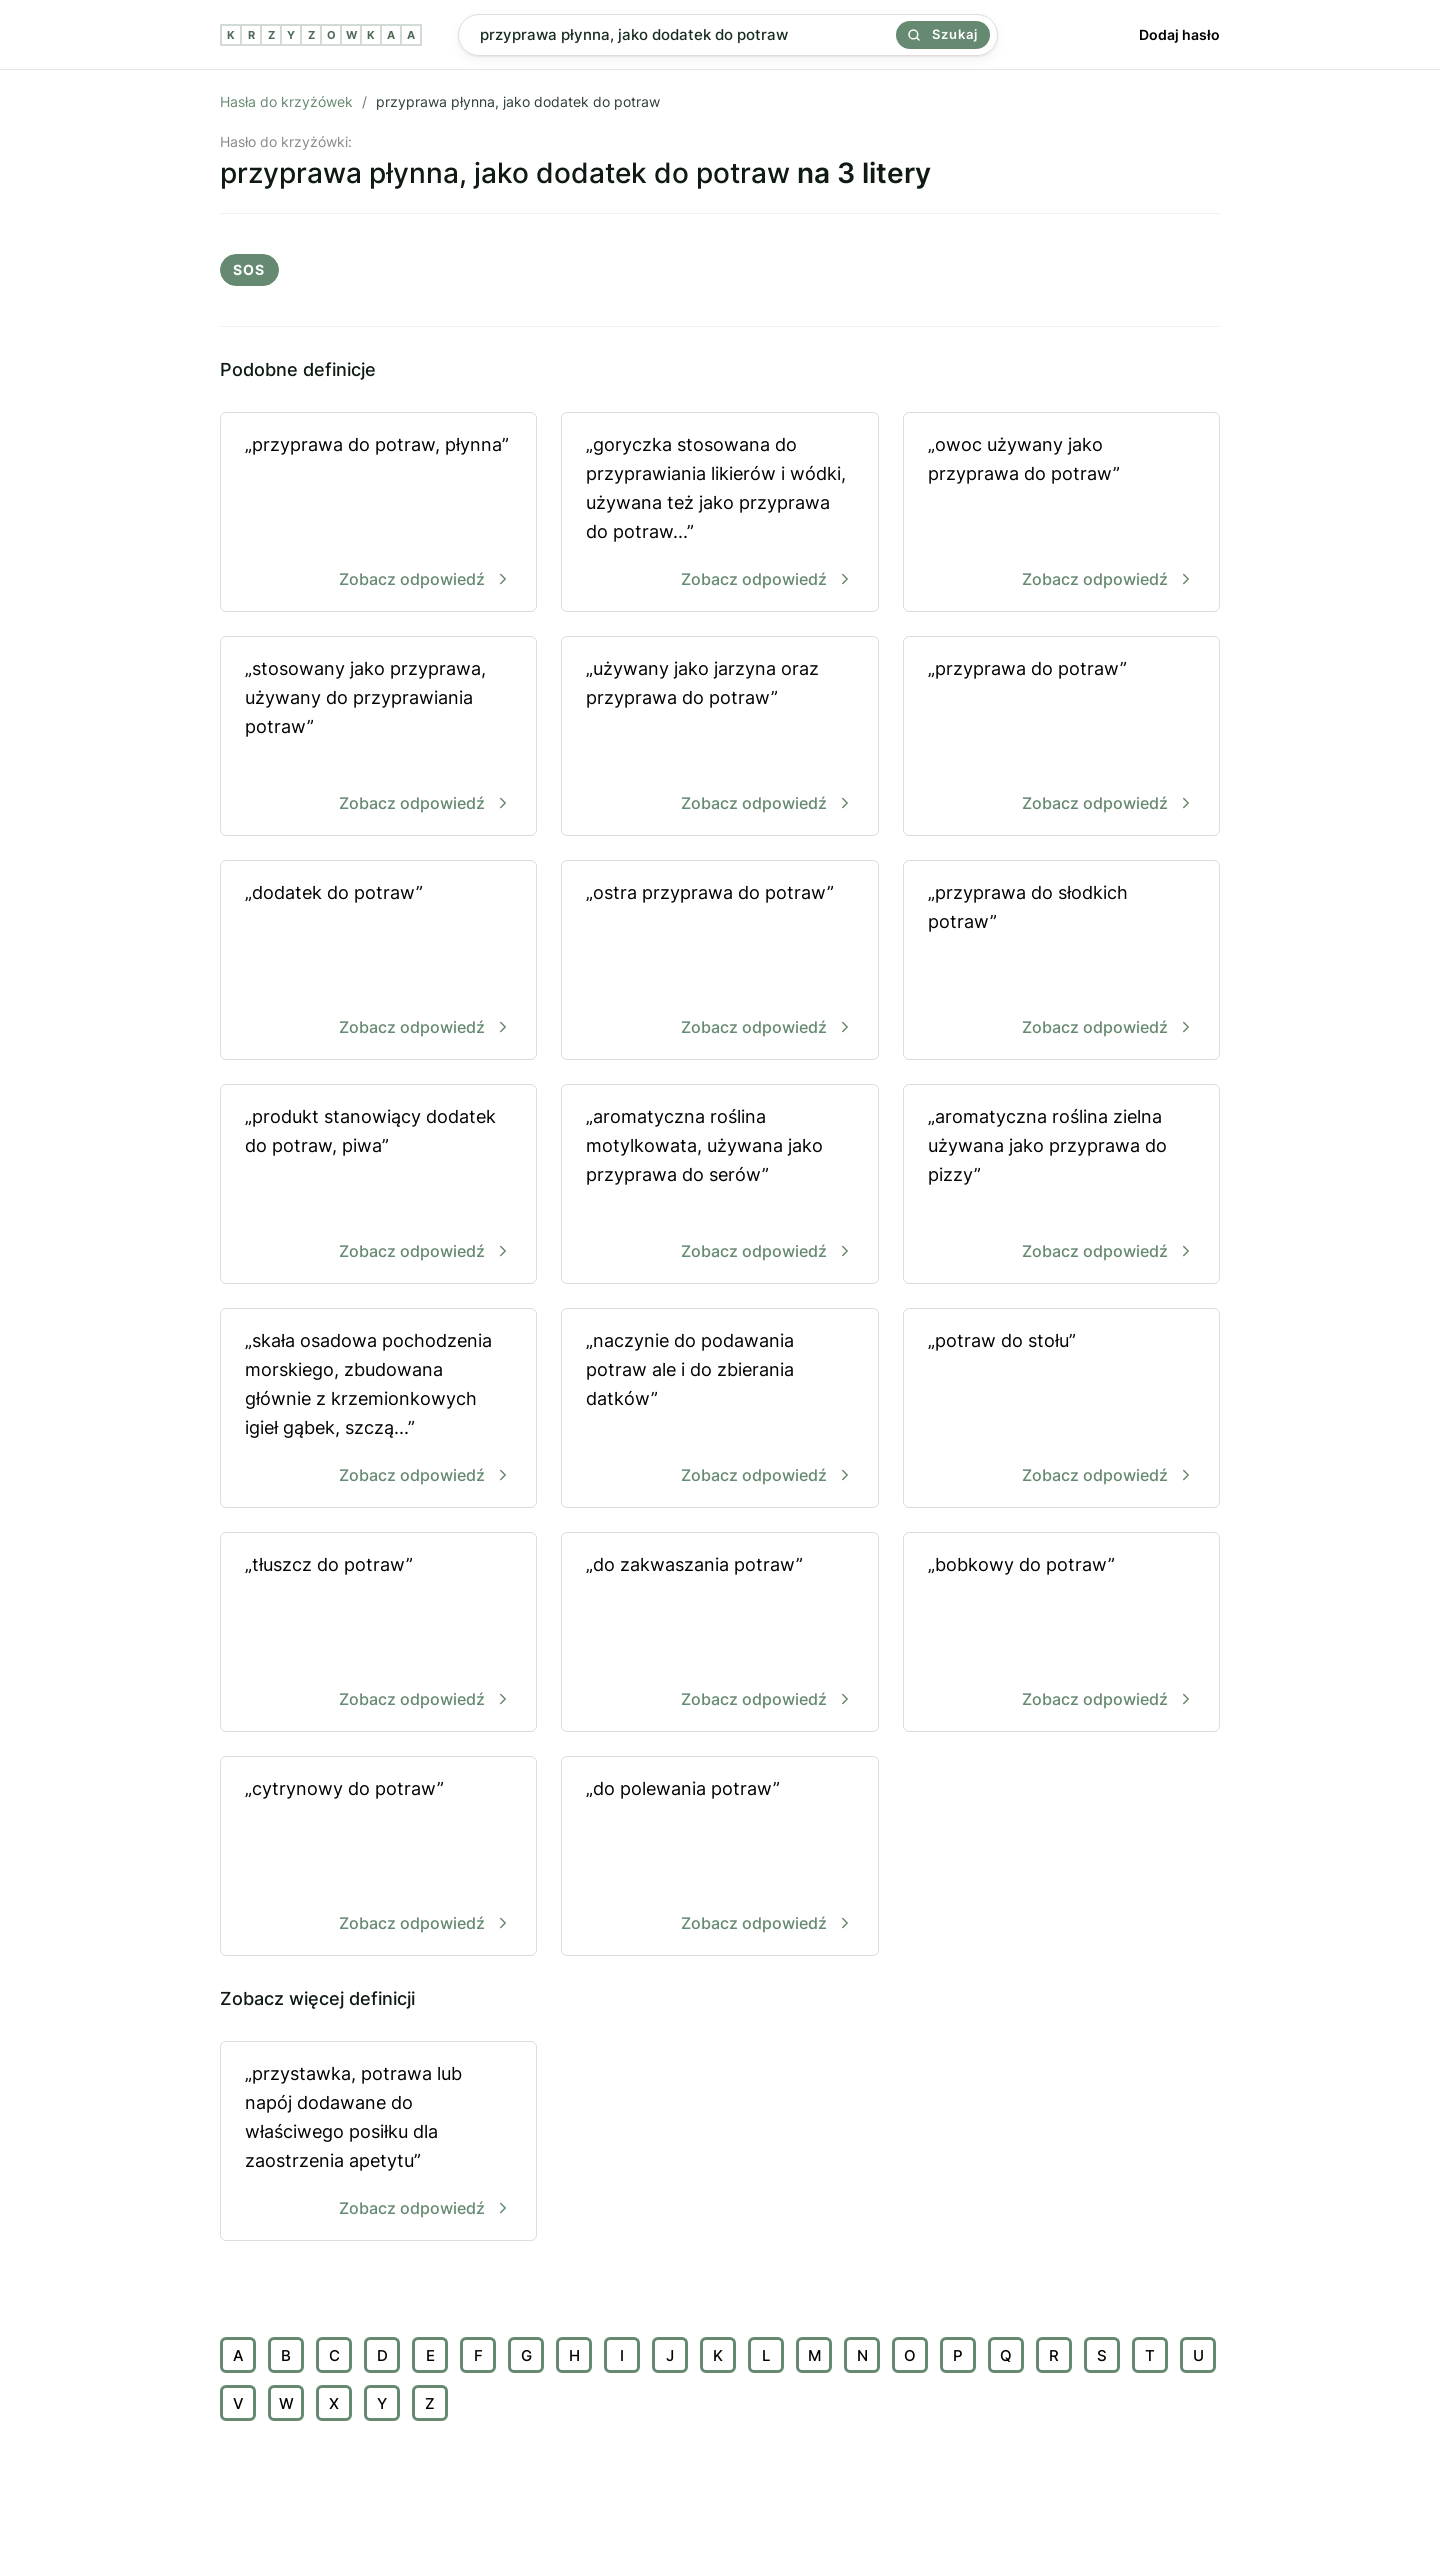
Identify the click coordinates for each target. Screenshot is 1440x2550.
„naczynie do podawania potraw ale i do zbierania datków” (719, 1409)
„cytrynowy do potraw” (378, 1857)
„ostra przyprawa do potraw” (719, 961)
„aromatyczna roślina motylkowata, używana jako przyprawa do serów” (719, 1185)
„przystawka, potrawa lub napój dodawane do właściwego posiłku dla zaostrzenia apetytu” (378, 2142)
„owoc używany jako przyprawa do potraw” (1061, 513)
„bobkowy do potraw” (1061, 1633)
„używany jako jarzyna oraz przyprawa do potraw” (719, 737)
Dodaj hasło (1179, 34)
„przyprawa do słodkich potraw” (1061, 961)
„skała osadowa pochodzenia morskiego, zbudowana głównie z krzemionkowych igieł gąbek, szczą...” (378, 1409)
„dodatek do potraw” (378, 961)
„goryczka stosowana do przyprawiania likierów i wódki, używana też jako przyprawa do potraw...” (719, 513)
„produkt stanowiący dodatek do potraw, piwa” (378, 1185)
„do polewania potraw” (719, 1857)
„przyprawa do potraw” (1061, 737)
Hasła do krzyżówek (286, 101)
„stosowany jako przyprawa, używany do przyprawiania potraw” (378, 737)
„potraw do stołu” (1061, 1409)
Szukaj (943, 34)
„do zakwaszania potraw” (719, 1633)
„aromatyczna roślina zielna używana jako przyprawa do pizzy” (1061, 1185)
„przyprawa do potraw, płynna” (378, 513)
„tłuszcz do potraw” (378, 1633)
